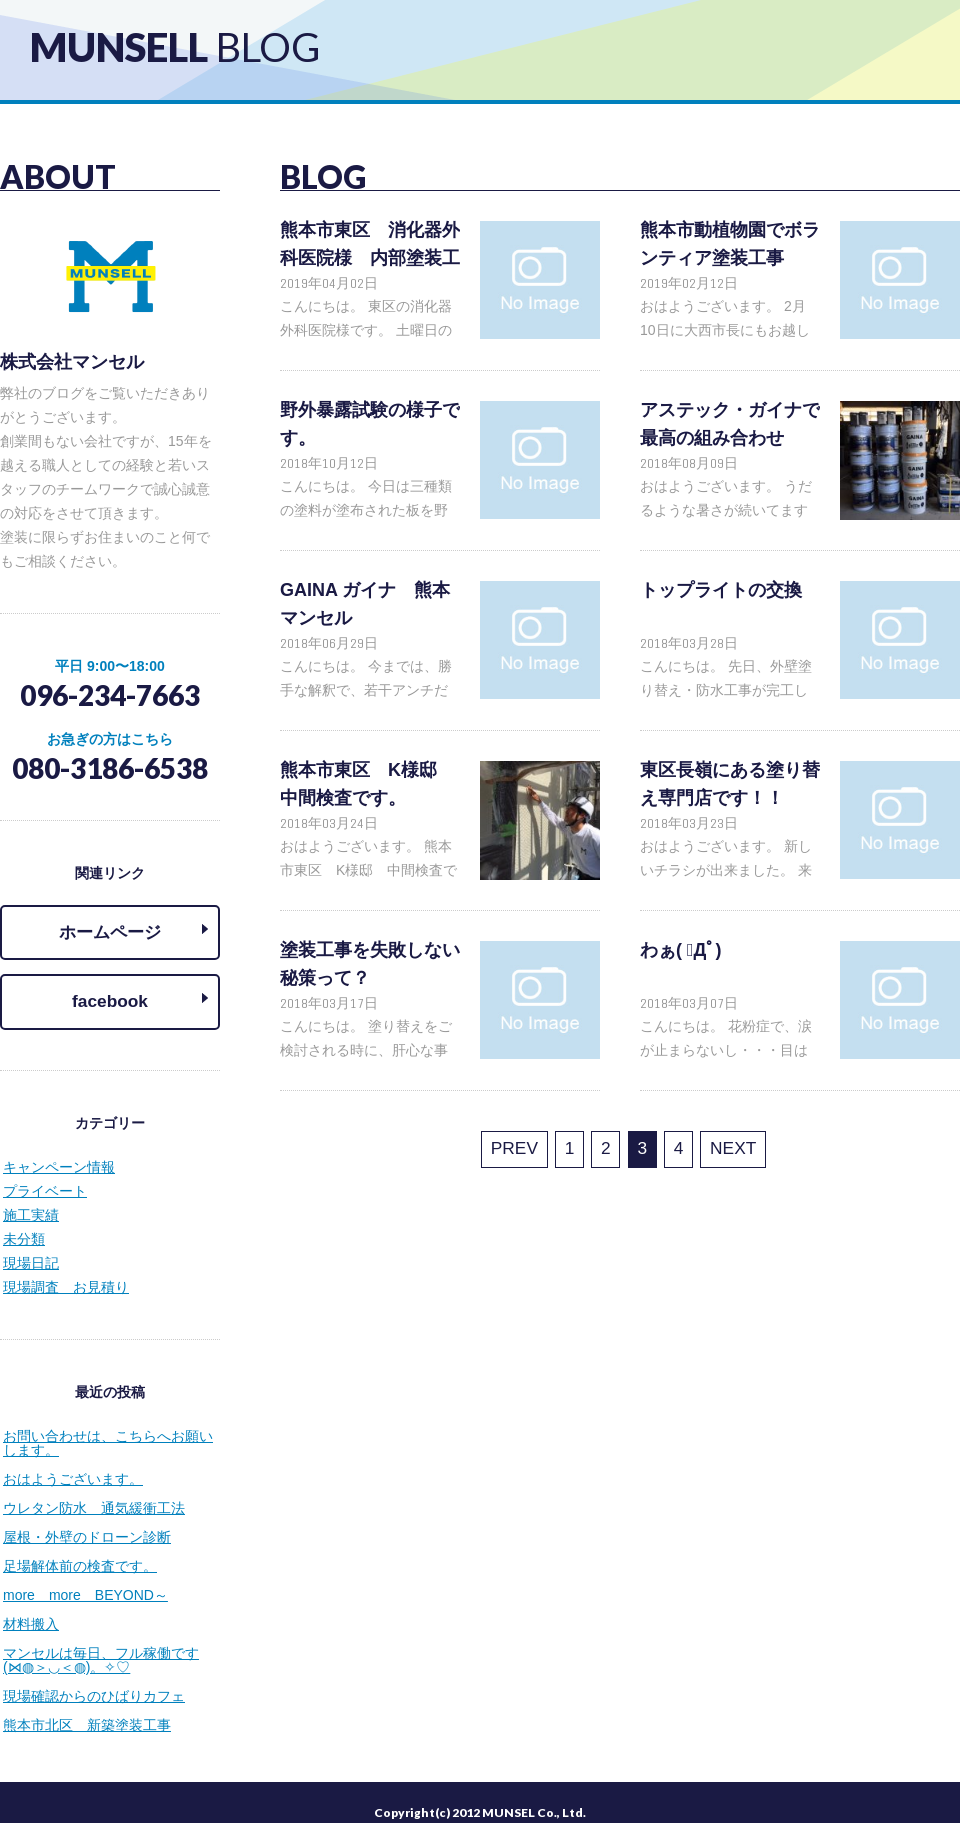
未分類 (24, 1220)
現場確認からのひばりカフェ (94, 1677)
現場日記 (31, 1244)
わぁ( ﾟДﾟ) (680, 950)
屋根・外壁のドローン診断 (87, 1518)
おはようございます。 (73, 1460)
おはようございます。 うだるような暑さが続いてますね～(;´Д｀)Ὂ (726, 510)
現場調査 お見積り (66, 1268)
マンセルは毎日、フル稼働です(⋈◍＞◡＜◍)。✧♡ (101, 1641)
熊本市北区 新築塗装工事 (87, 1706)
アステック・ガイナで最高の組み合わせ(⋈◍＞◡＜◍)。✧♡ (730, 438)
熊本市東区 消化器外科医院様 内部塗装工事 (370, 258)
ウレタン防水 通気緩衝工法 (94, 1489)
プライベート (45, 1172)
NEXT (714, 1147)
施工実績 (31, 1196)
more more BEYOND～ (85, 1576)
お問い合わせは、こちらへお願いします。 (108, 1424)
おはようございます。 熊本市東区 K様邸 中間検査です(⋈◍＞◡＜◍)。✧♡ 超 (368, 870)
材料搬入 (31, 1605)
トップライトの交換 (721, 590)
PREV (531, 1147)
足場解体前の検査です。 (80, 1547)
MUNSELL (175, 47)
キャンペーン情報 (59, 1148)
